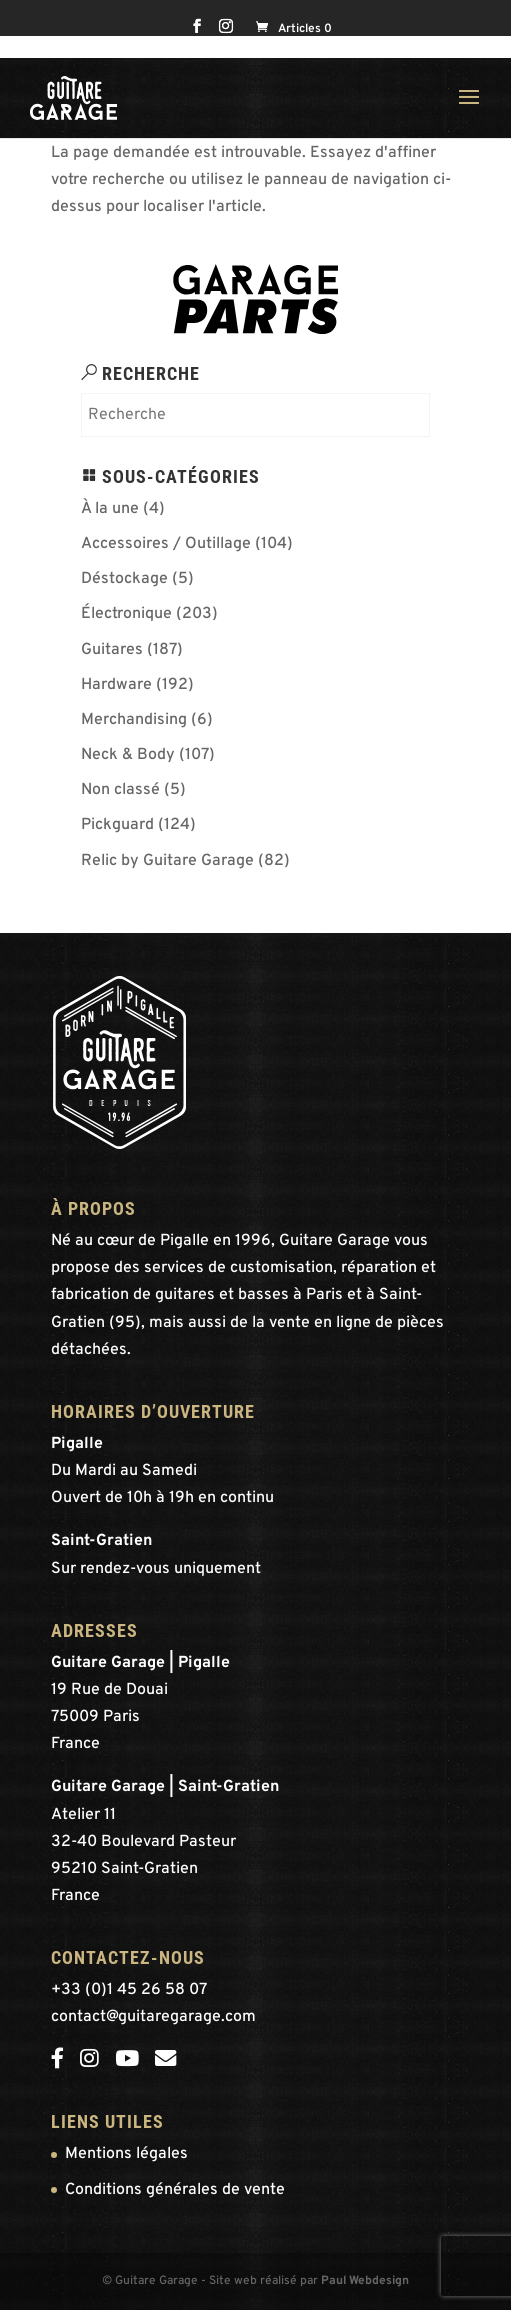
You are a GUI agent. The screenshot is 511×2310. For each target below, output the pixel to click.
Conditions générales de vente (175, 2190)
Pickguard (117, 825)
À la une (110, 509)
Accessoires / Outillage (166, 544)
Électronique (126, 614)
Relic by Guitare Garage (167, 861)
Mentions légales (126, 2154)
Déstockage (124, 579)
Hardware (116, 685)
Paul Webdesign (365, 2281)
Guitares (112, 650)
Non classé (120, 790)
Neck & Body (128, 755)
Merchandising (134, 720)
